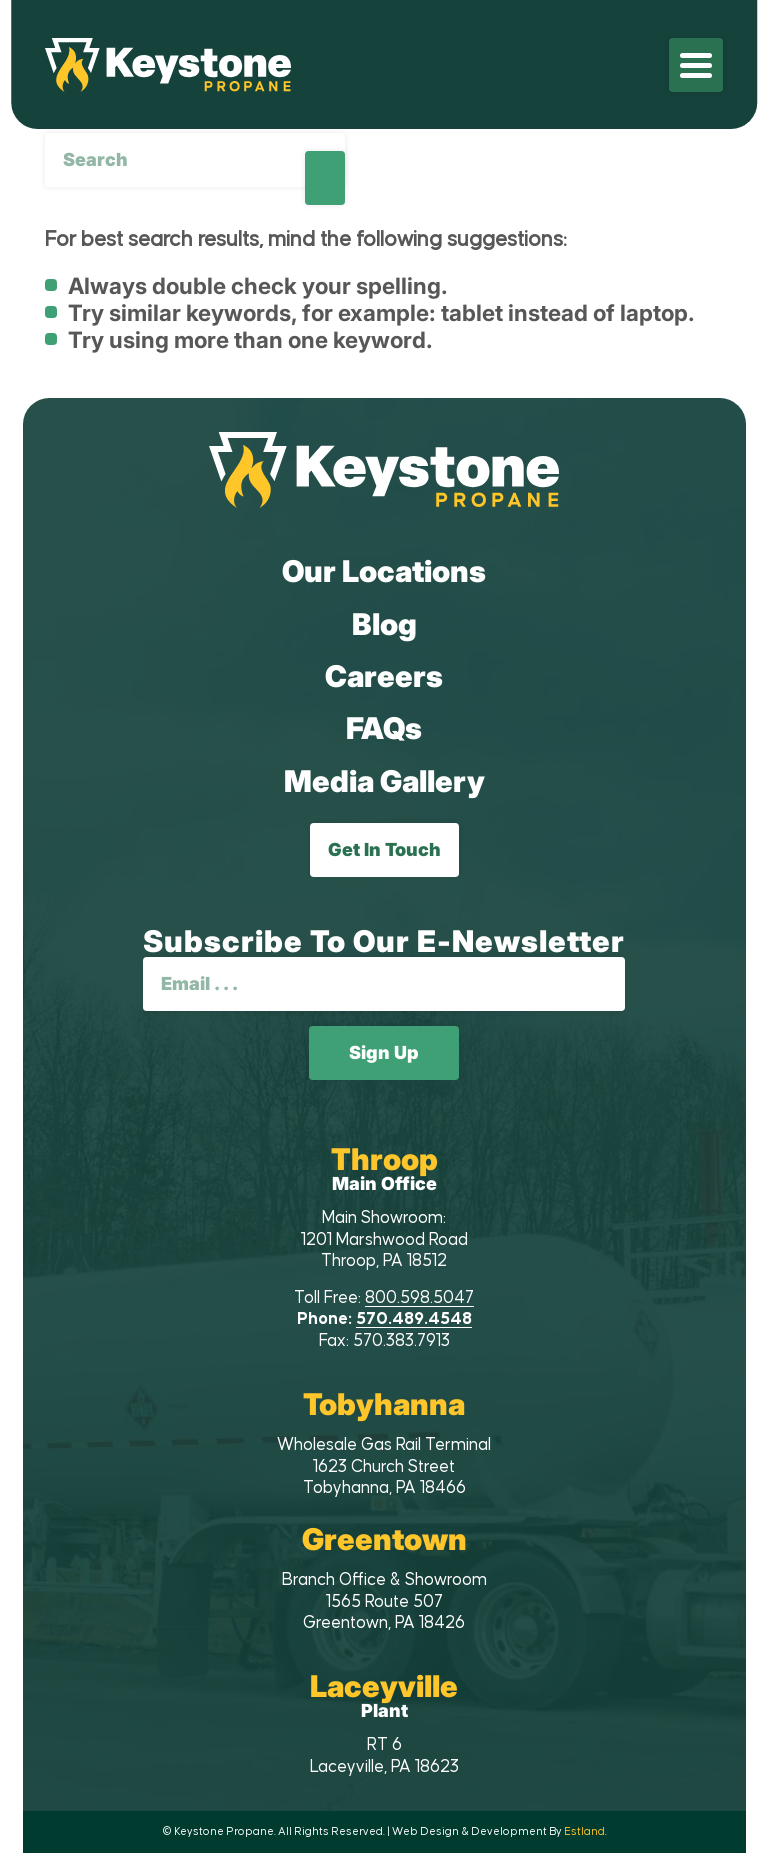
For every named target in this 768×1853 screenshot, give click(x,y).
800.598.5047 (419, 1298)
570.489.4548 (414, 1319)
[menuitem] (696, 65)
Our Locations (384, 571)
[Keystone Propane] (168, 65)
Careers (384, 676)
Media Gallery (384, 781)
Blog (384, 624)
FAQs (384, 728)
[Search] (195, 160)
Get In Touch (384, 849)
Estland (584, 1831)
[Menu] (696, 65)
